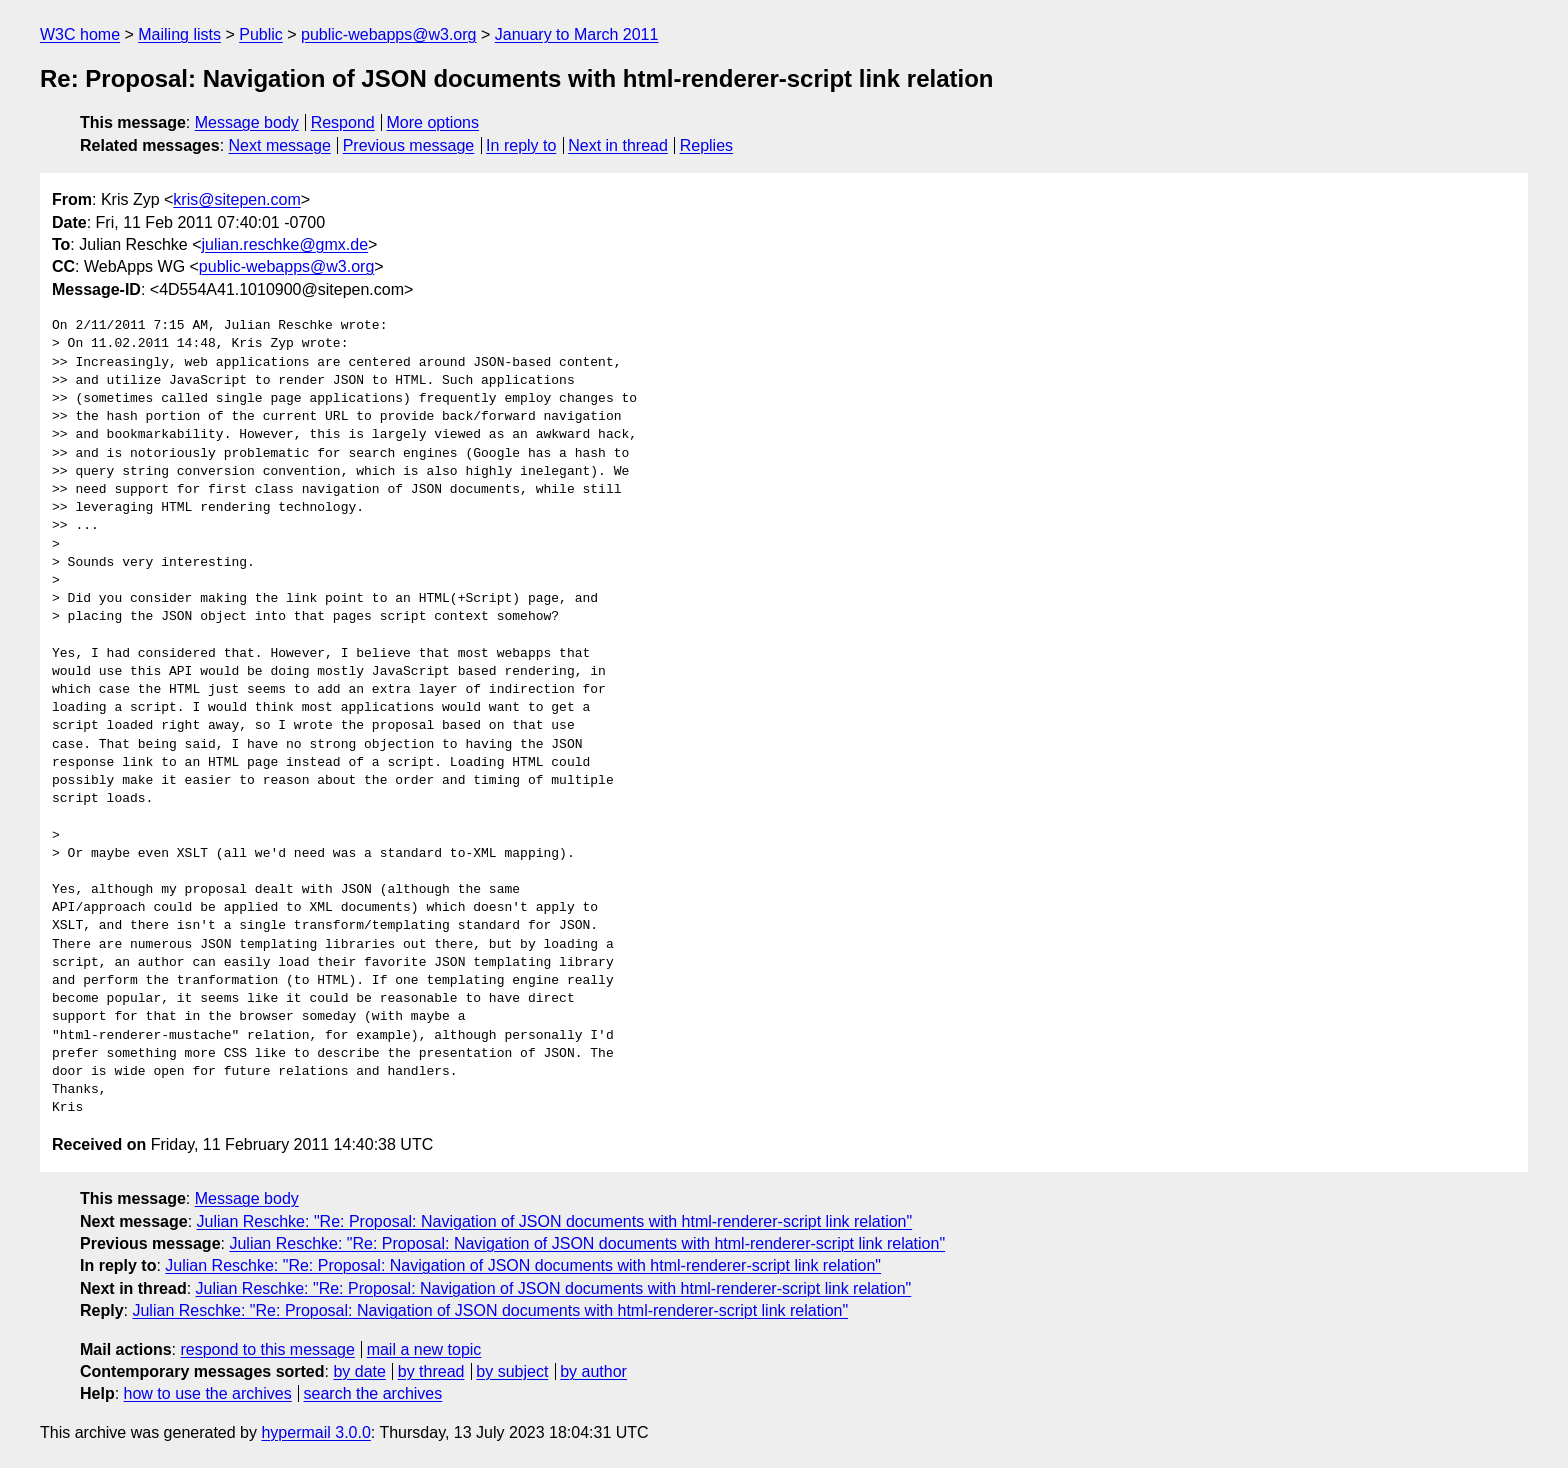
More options (433, 122)
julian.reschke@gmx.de (285, 244)
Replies (706, 145)
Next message (280, 145)
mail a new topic (424, 1349)
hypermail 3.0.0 (315, 1432)
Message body (247, 122)
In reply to (521, 145)
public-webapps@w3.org (388, 34)
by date (359, 1371)
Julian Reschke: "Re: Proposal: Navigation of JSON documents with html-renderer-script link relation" (555, 1221)
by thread (431, 1371)
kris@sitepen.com (236, 199)
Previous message (409, 145)
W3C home (80, 34)
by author (593, 1371)
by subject (512, 1371)
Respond (343, 122)
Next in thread (618, 145)
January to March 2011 (577, 34)
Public (261, 34)
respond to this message (267, 1349)
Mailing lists (179, 34)
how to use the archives (208, 1393)
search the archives (373, 1393)
